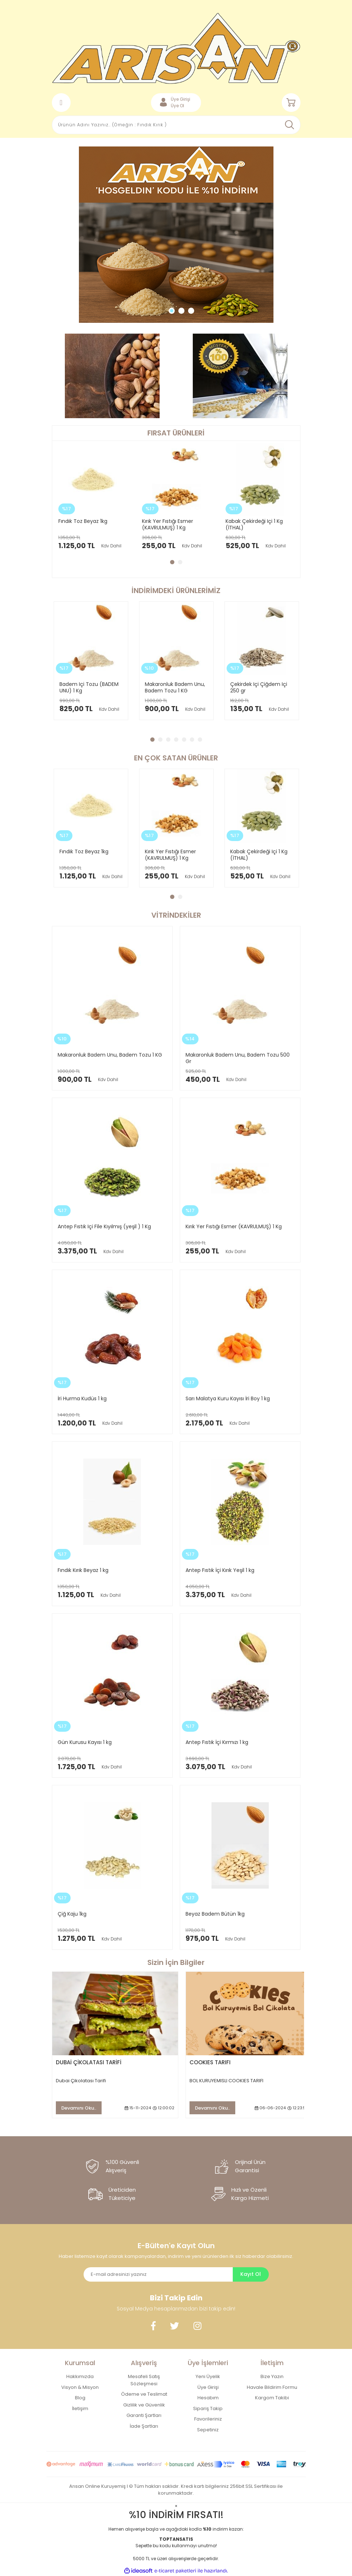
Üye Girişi (208, 2387)
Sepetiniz (208, 2429)
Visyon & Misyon (80, 2387)
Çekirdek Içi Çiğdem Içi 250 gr (258, 687)
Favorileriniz (208, 2418)
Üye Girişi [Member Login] (180, 99)
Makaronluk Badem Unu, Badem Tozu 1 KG (175, 687)
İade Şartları (144, 2426)
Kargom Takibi (272, 2397)
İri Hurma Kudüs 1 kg (82, 1398)
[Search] (176, 125)
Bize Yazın (272, 2376)
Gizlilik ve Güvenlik (144, 2404)
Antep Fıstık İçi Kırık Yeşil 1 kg (220, 1570)
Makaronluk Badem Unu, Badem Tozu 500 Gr (238, 1058)
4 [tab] (176, 739)
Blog (80, 2397)
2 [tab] (181, 311)
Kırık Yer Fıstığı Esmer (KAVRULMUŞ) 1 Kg (167, 524)
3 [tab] (191, 311)
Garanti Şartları (143, 2415)
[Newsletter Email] (158, 2274)
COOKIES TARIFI (210, 2062)
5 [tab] (184, 739)
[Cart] (291, 102)
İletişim (80, 2408)
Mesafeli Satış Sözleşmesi (144, 2380)
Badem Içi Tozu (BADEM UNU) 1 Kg (89, 687)
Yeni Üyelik (208, 2376)
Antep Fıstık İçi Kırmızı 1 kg (217, 1742)
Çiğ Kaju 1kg (72, 1913)
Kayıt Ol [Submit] (250, 2274)
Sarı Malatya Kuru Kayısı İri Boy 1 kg (228, 1398)
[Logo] (176, 48)
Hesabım (208, 2397)
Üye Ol (177, 106)
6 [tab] (192, 739)
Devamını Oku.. (78, 2108)
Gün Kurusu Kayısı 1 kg (85, 1742)
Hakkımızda (80, 2376)
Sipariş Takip (208, 2408)
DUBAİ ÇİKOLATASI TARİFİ (88, 2062)
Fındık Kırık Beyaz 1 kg (83, 1570)
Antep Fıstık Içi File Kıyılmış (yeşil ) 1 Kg (104, 1226)
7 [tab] (200, 739)
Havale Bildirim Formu (272, 2387)
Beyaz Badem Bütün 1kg (215, 1913)
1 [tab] (172, 311)
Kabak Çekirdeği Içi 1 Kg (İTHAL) (254, 524)
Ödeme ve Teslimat (144, 2394)
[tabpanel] (176, 234)
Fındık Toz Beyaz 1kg (82, 521)
